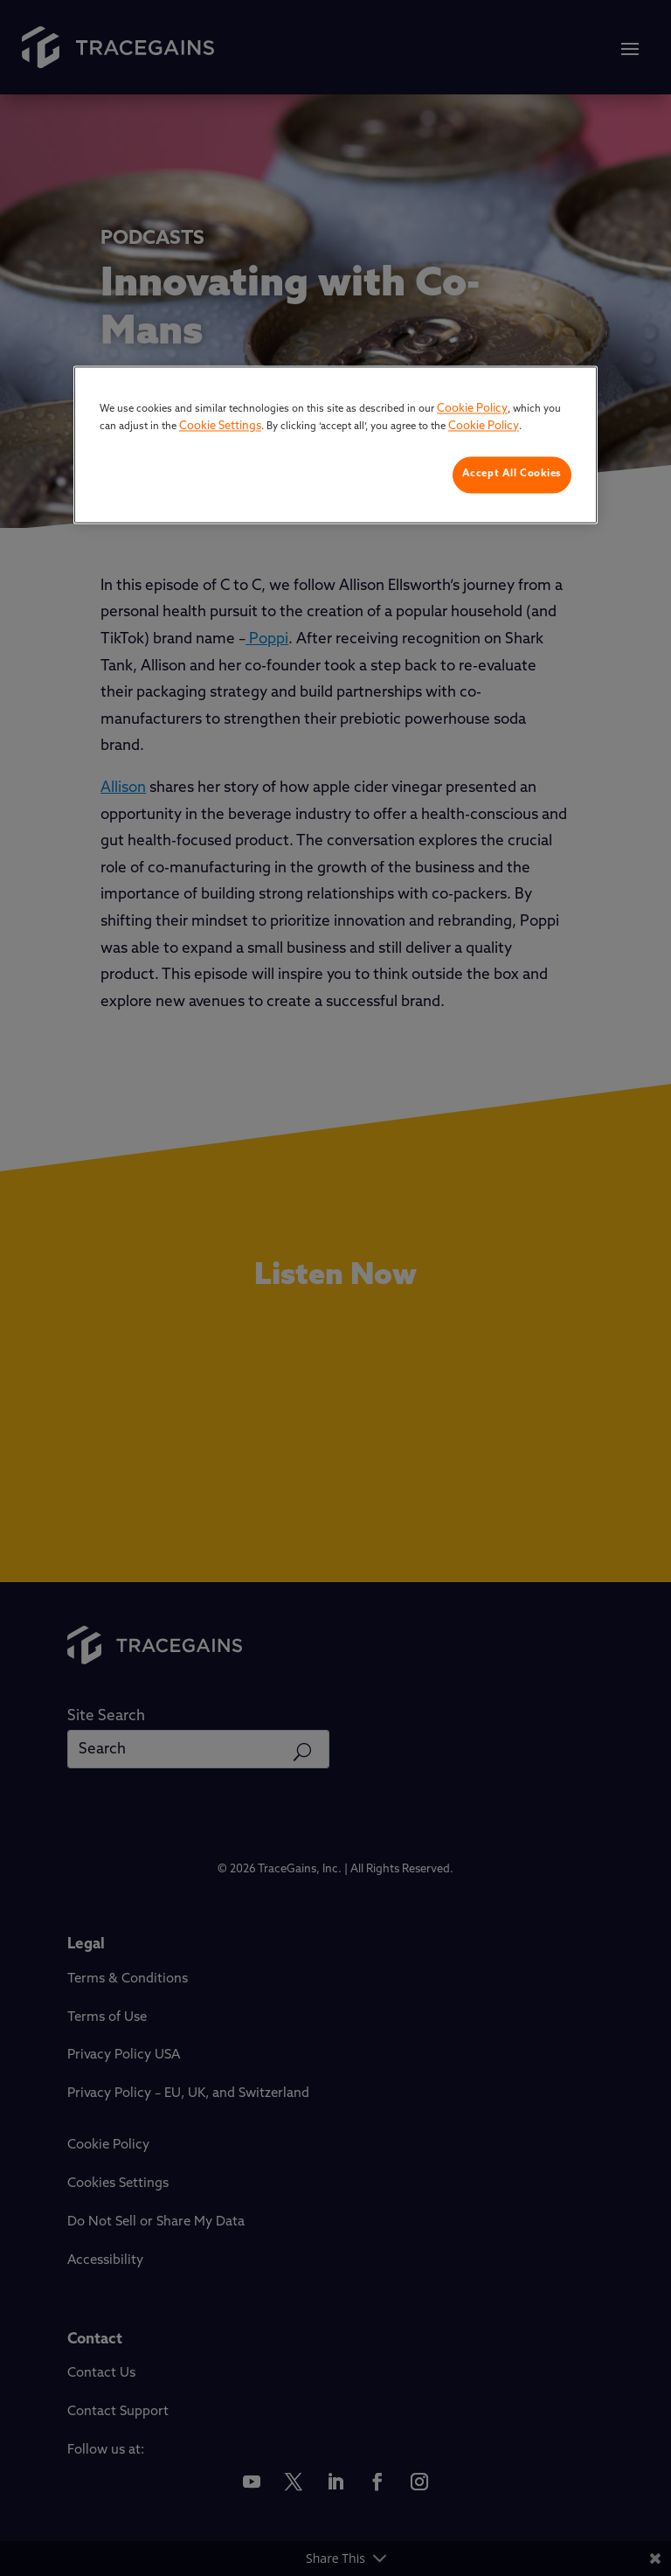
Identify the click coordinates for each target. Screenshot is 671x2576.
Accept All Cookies (512, 474)
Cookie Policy (472, 409)
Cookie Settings (220, 426)
